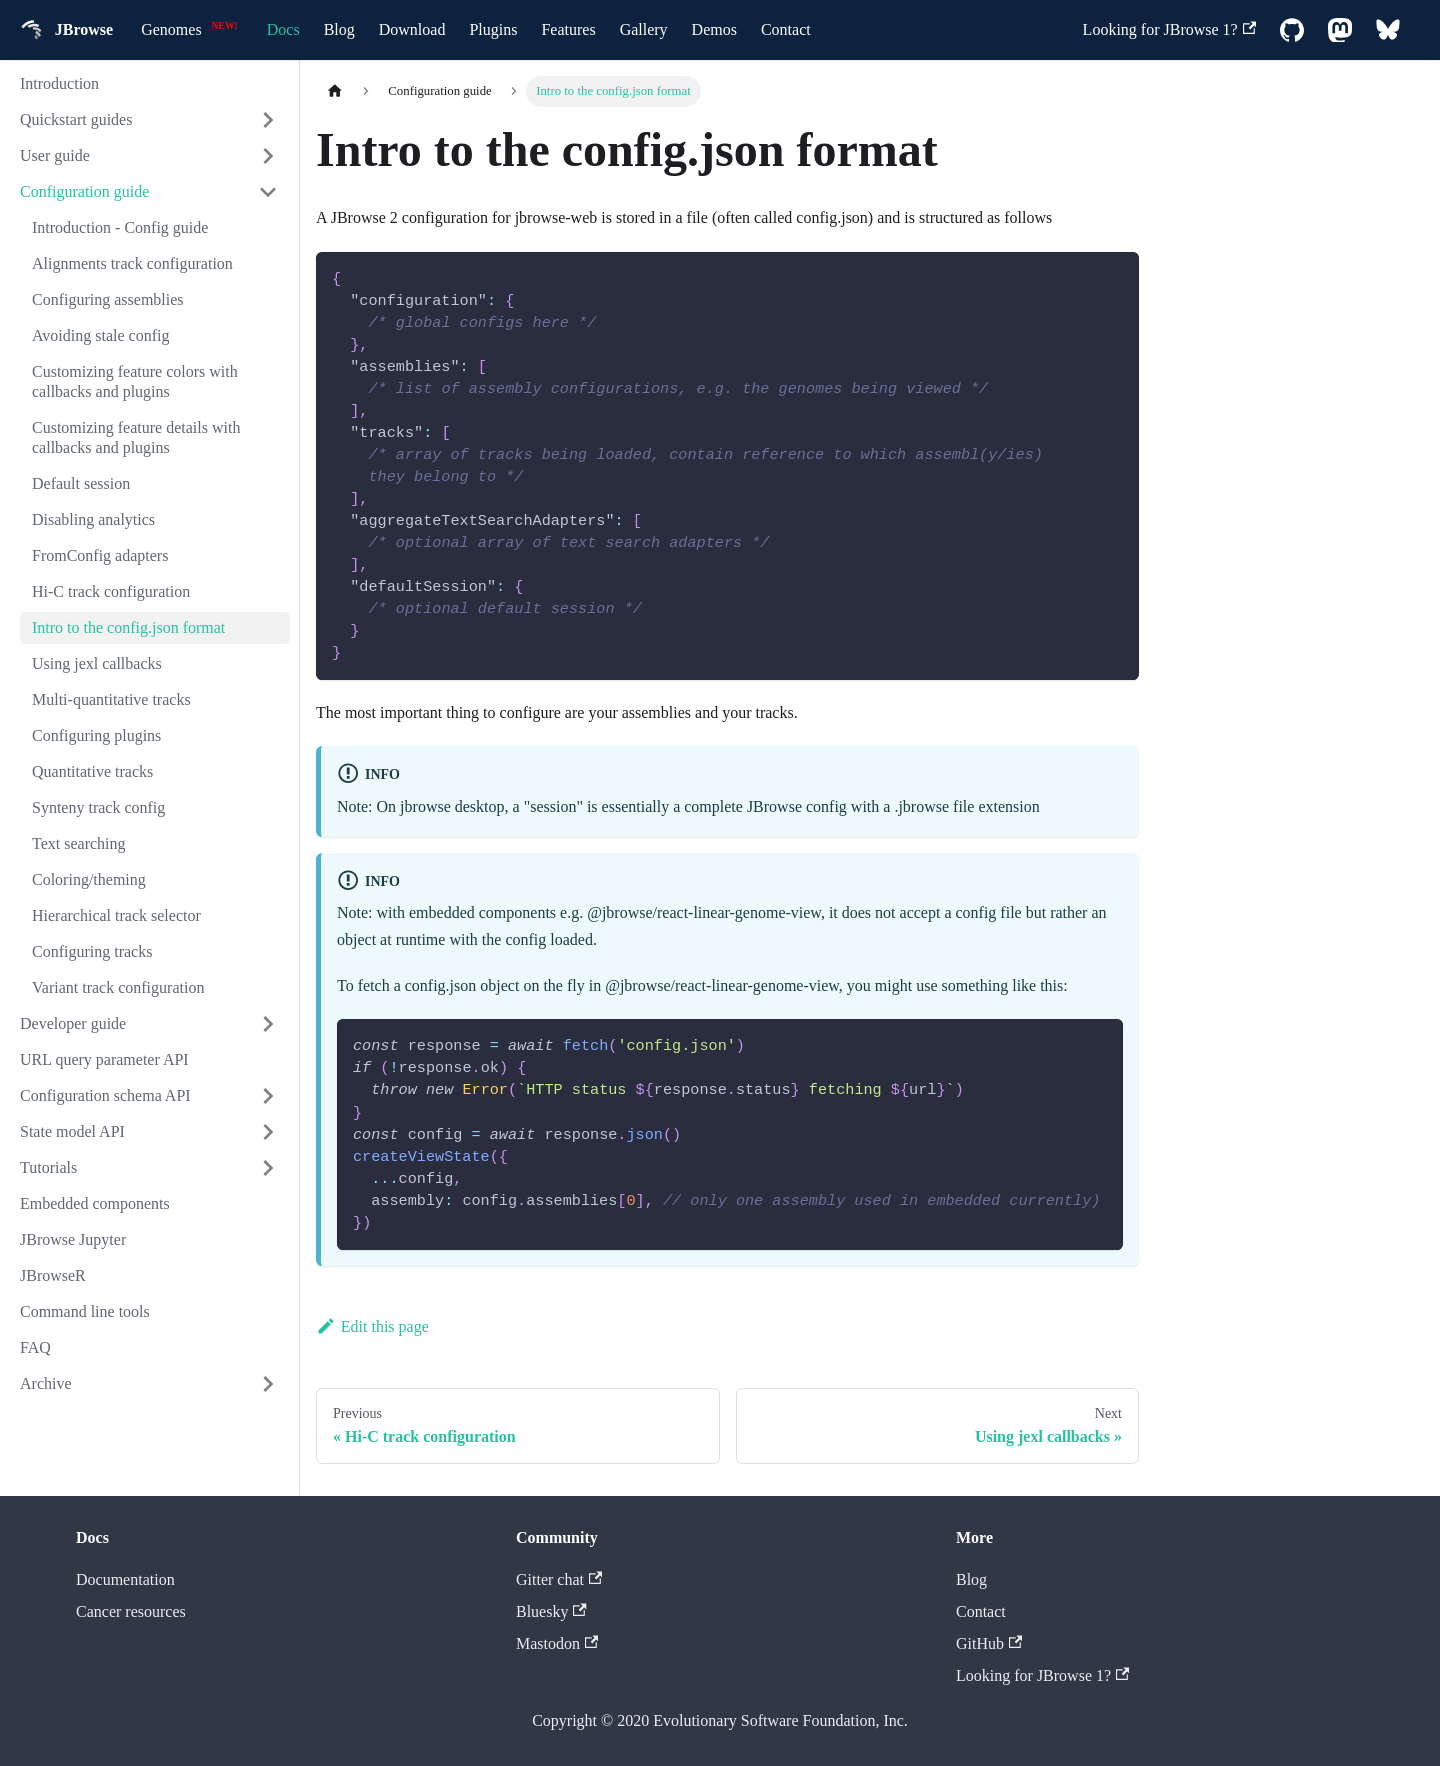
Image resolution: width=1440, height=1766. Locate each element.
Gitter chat (559, 1579)
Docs (283, 29)
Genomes (171, 29)
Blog (339, 29)
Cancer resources (131, 1611)
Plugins (493, 29)
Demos (714, 29)
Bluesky (551, 1611)
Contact (786, 29)
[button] (149, 120)
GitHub (989, 1643)
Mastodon (557, 1643)
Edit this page (372, 1326)
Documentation (125, 1579)
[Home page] (335, 91)
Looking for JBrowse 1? (1169, 29)
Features (568, 29)
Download (412, 29)
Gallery (644, 29)
